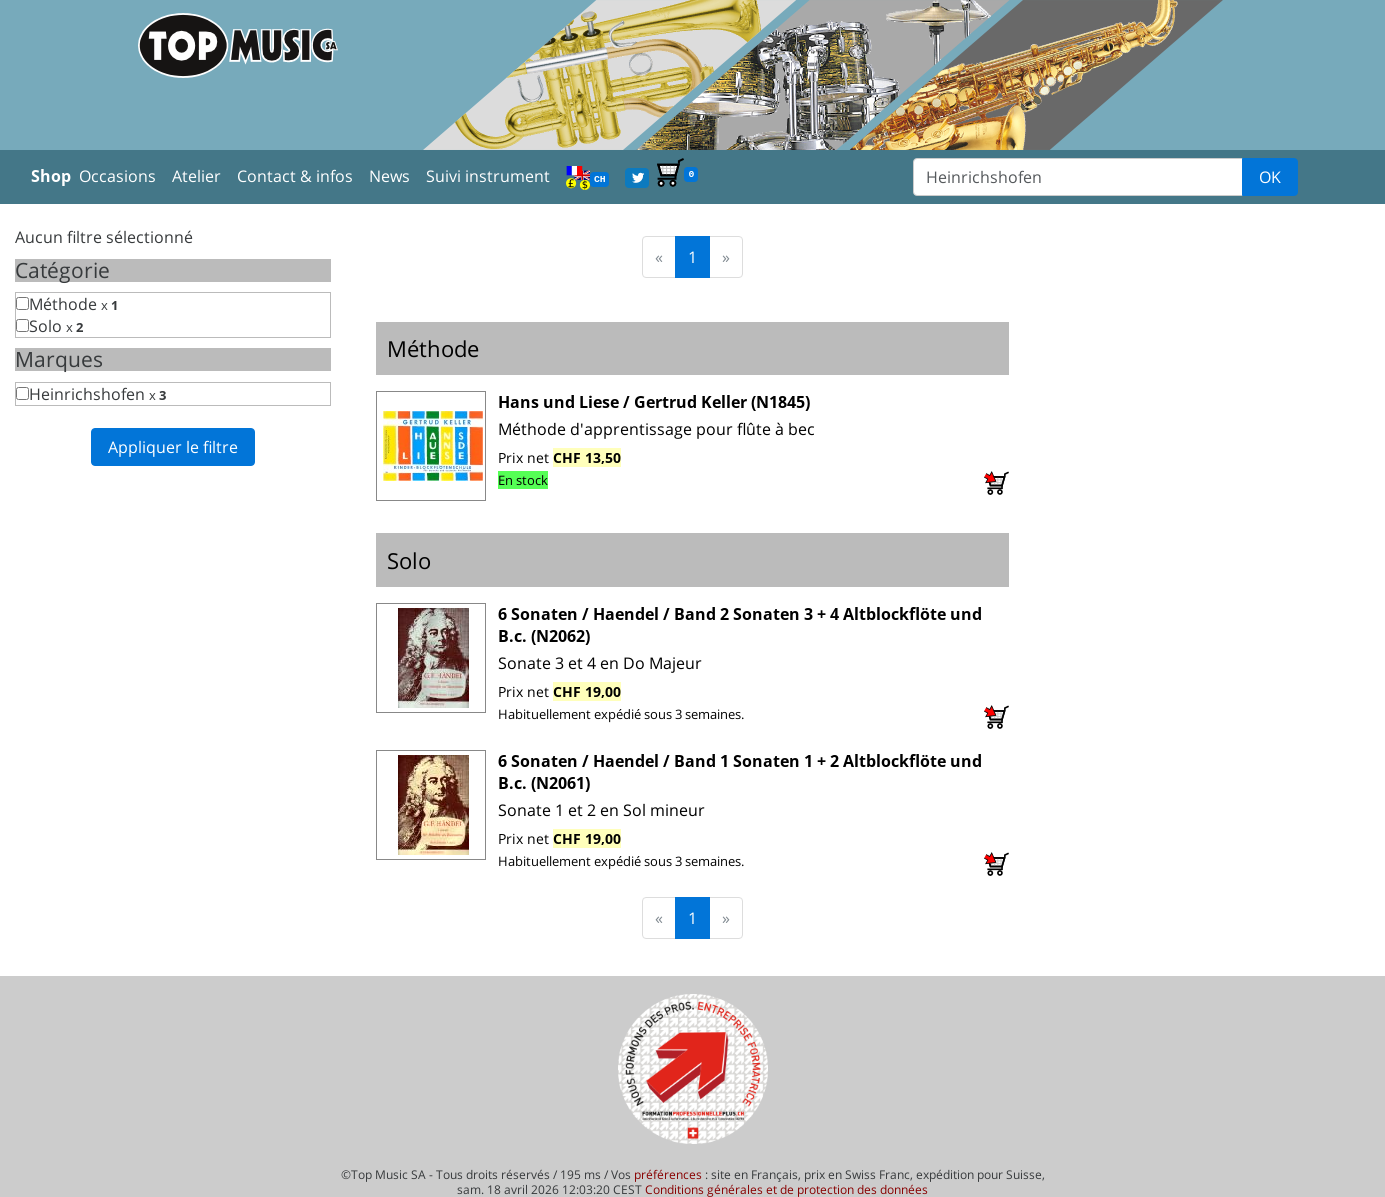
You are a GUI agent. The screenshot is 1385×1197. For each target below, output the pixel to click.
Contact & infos (295, 176)
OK (1270, 177)
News (389, 176)
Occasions (117, 176)
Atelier (196, 176)
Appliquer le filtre (173, 447)
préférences (668, 1174)
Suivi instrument (488, 176)
